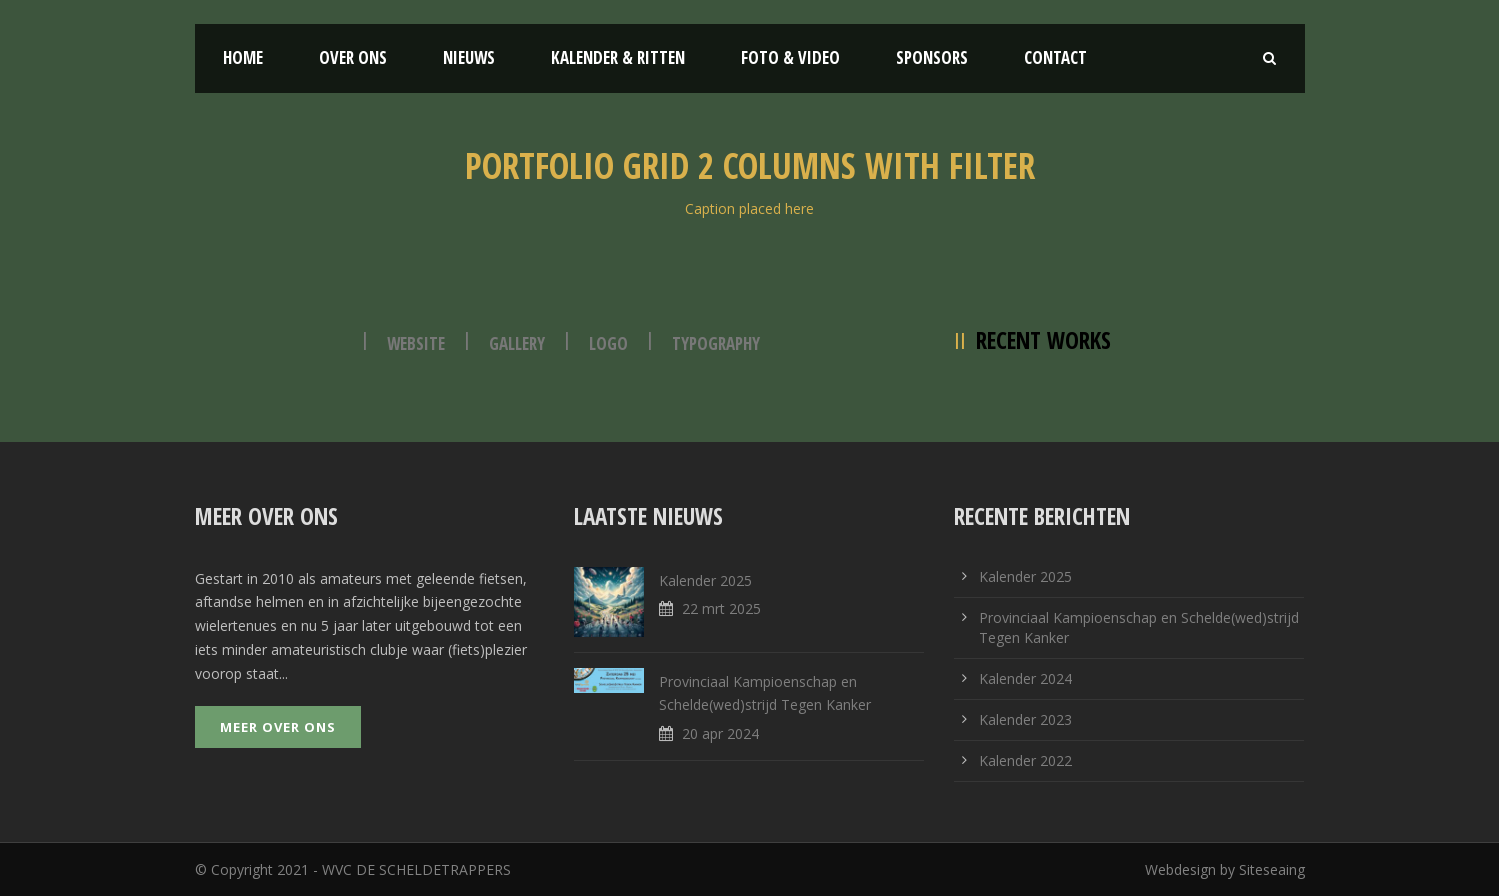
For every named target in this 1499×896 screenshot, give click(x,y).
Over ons (353, 57)
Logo (608, 343)
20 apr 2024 (720, 733)
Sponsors (932, 57)
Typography (716, 343)
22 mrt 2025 (721, 608)
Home (243, 57)
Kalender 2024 (1025, 678)
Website (416, 343)
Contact (1055, 57)
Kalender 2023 (1025, 719)
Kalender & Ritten (618, 57)
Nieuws (469, 57)
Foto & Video (790, 57)
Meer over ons (278, 727)
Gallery (517, 343)
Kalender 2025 (705, 580)
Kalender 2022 (1025, 760)
